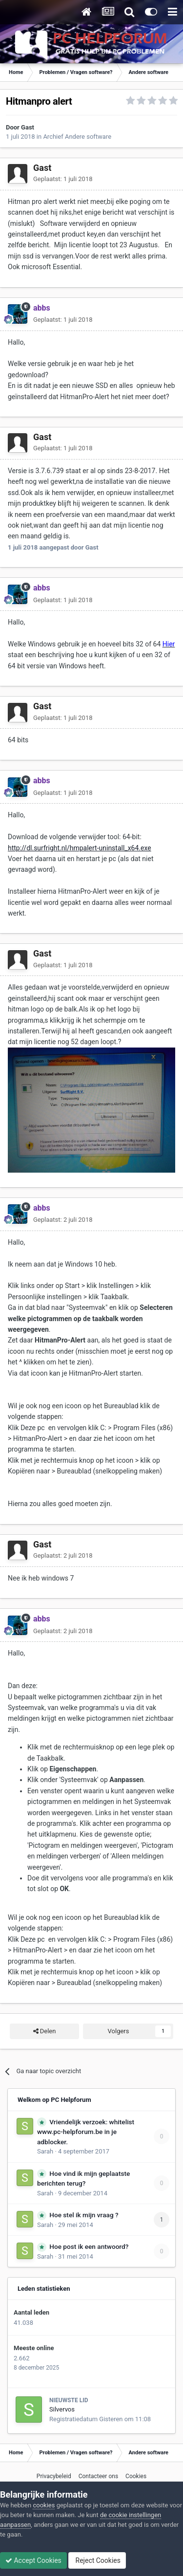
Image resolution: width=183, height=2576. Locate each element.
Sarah (45, 2151)
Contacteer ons (98, 2476)
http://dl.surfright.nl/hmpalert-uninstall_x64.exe (79, 848)
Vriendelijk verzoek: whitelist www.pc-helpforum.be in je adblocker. (85, 2132)
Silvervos (62, 2409)
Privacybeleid (54, 2476)
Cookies (135, 2476)
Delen (44, 2031)
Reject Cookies (97, 2560)
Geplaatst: (63, 179)
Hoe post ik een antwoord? (88, 2246)
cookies (44, 2505)
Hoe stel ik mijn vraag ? (83, 2215)
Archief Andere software (77, 136)
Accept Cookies (33, 2560)
